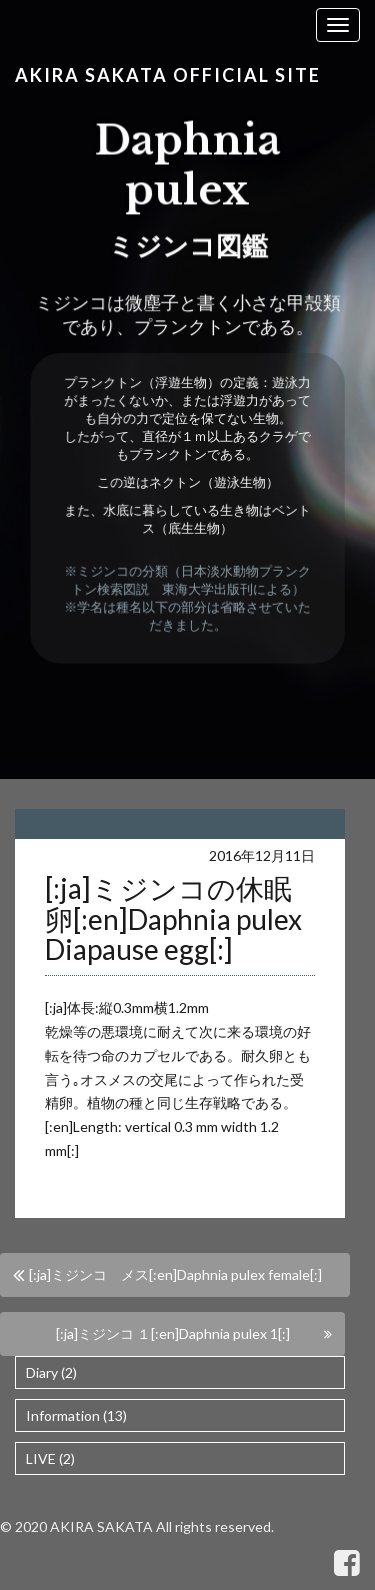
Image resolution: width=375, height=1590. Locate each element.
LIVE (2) (50, 1458)
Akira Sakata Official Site (168, 75)
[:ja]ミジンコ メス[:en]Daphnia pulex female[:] (175, 1274)
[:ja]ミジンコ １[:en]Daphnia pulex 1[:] (173, 1333)
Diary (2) (51, 1372)
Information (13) (76, 1415)
